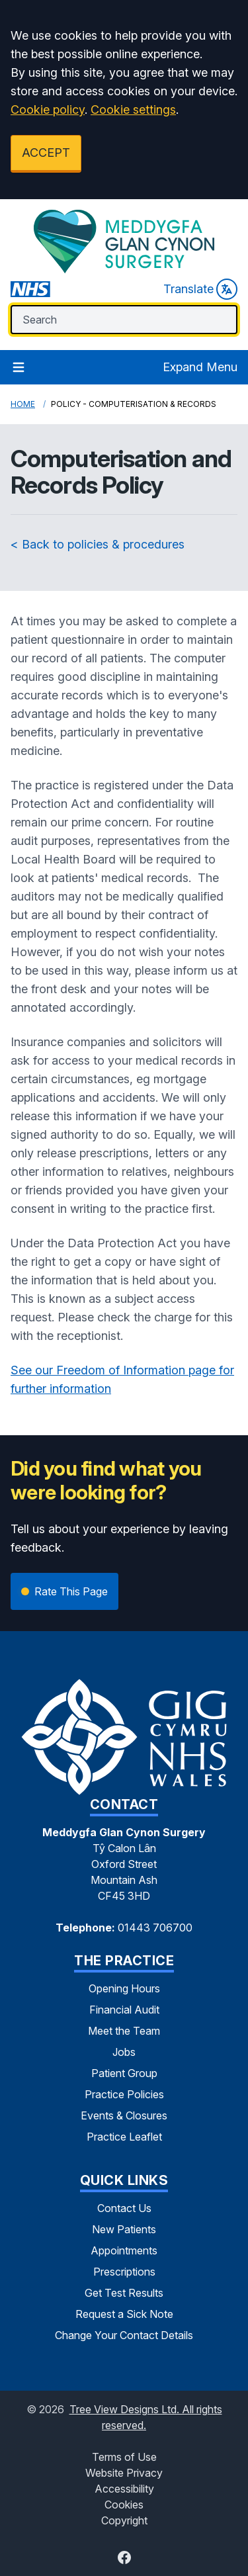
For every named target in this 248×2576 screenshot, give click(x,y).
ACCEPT (46, 152)
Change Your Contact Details (124, 2335)
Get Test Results (124, 2292)
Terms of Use (124, 2457)
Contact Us (124, 2208)
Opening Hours (124, 1988)
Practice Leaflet (124, 2136)
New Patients (124, 2229)
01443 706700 (155, 1927)
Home (23, 404)
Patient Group (124, 2073)
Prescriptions (124, 2271)
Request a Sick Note (124, 2314)
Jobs (124, 2052)
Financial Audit (124, 2009)
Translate (200, 289)
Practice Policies (124, 2094)
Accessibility (124, 2488)
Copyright (124, 2520)
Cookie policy (48, 109)
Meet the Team (124, 2030)
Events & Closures (124, 2115)
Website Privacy (124, 2472)
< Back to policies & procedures (98, 544)
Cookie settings (133, 109)
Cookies (124, 2504)
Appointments (124, 2250)
